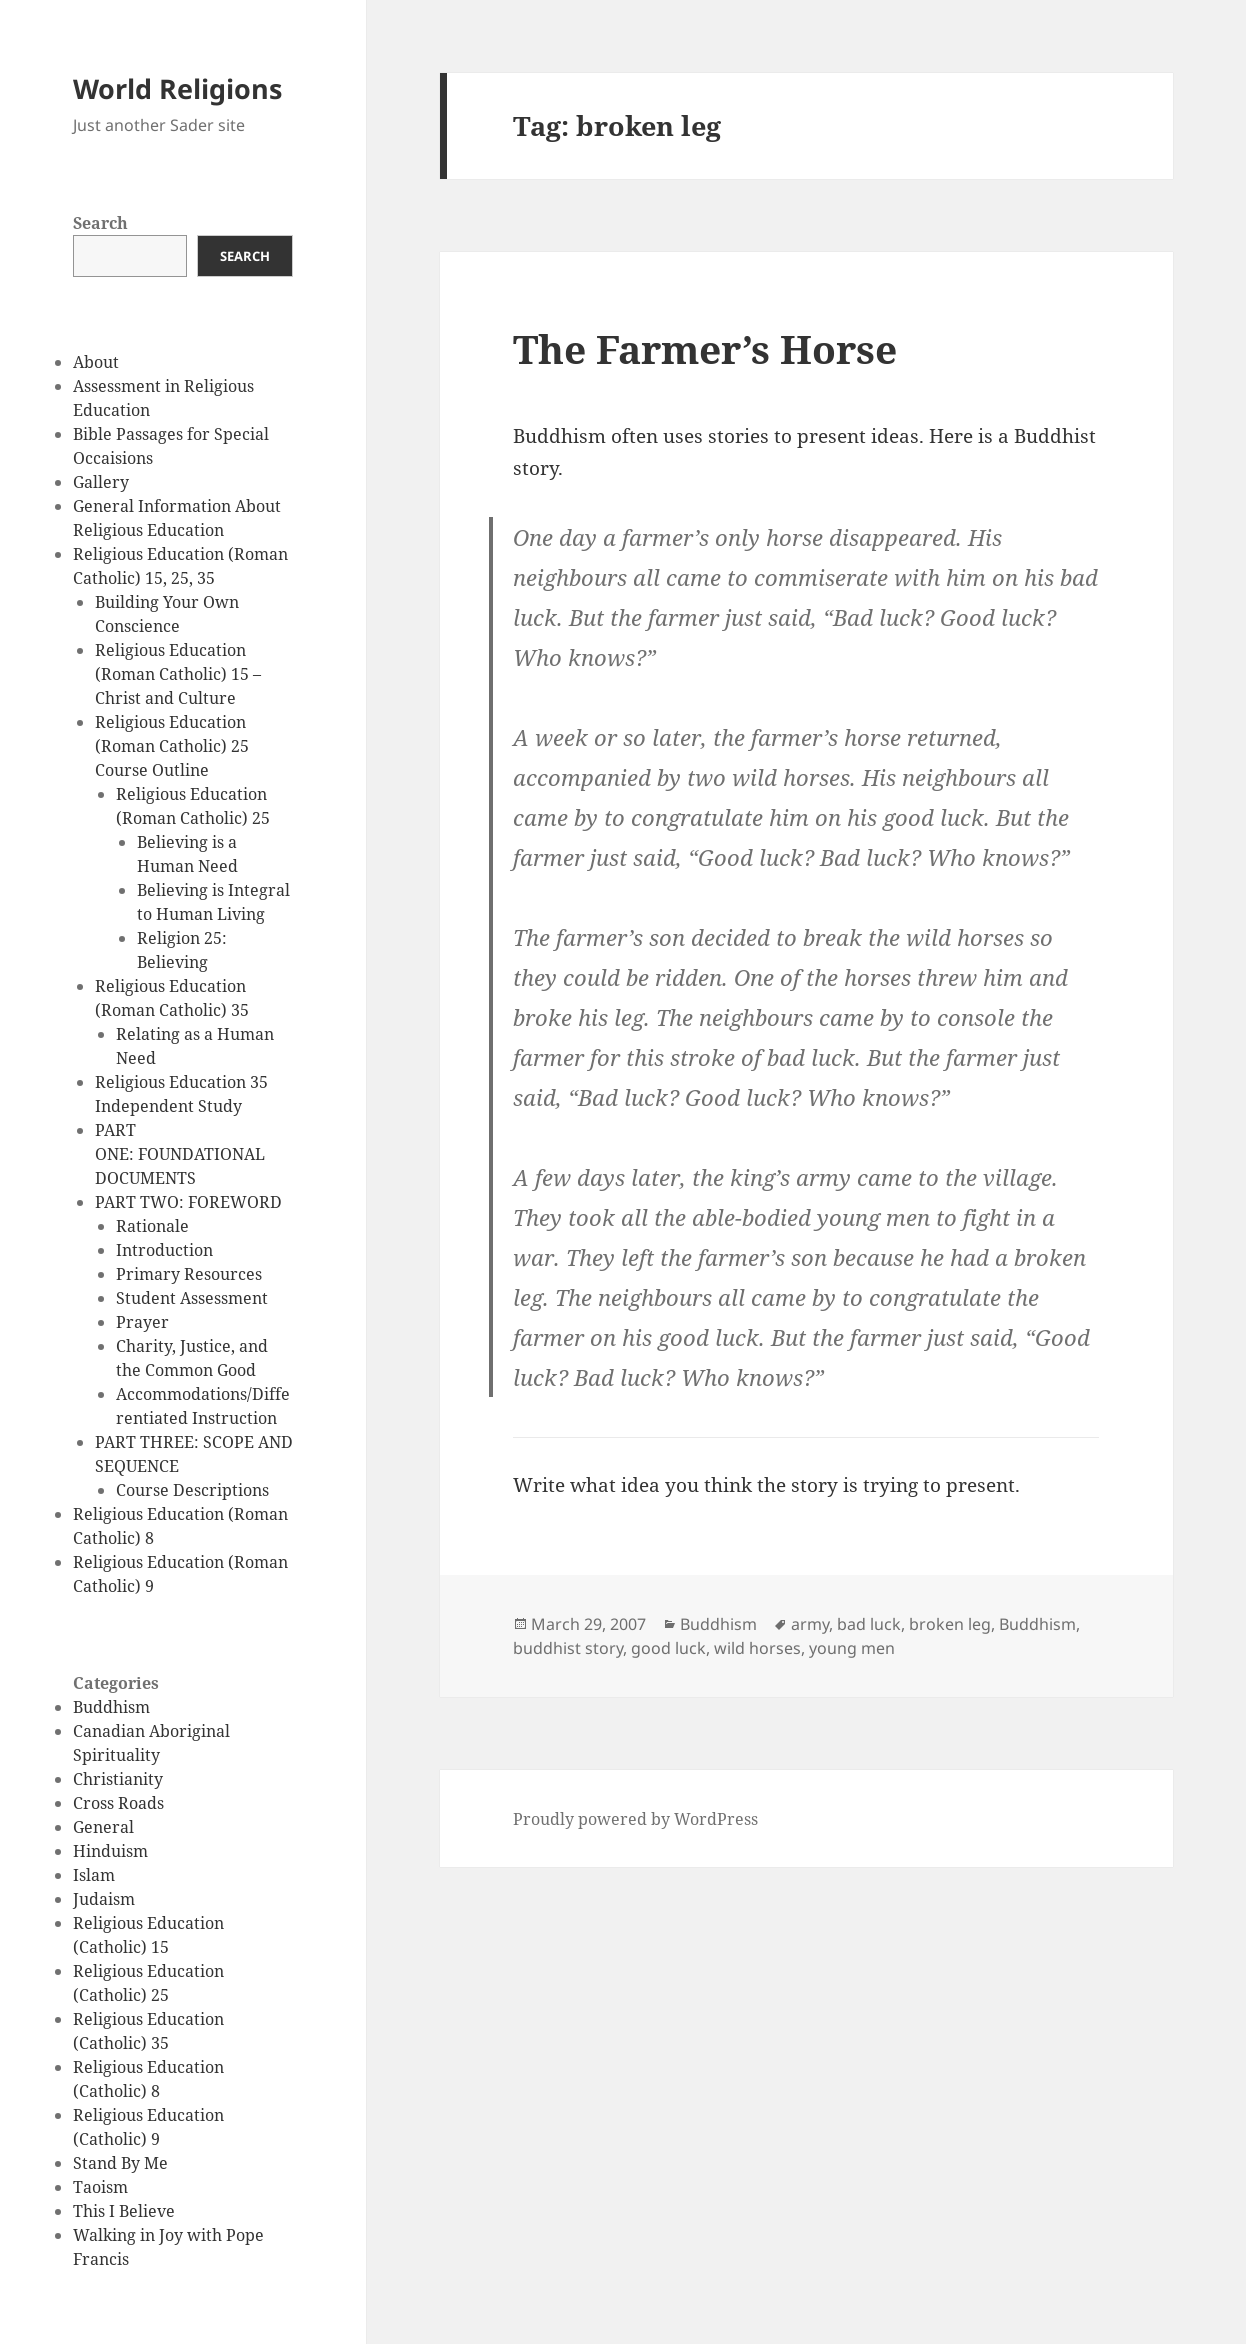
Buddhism (111, 1707)
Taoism (100, 2187)
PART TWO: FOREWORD (188, 1202)
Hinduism (110, 1851)
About (96, 362)
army (810, 1624)
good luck (668, 1648)
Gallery (101, 482)
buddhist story (568, 1648)
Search (100, 223)
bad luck (869, 1624)
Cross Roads (118, 1803)
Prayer (142, 1322)
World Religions (177, 88)
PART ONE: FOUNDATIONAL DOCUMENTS (180, 1154)
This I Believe (124, 2211)
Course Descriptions (192, 1490)
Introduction (164, 1250)
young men (852, 1648)
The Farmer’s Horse (705, 348)
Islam (94, 1875)
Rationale (152, 1226)
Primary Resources (189, 1274)
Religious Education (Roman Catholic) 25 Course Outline (172, 746)
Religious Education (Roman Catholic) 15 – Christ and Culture (178, 674)
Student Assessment (192, 1298)
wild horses (757, 1648)
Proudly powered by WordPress (635, 1819)
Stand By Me (120, 2163)
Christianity (118, 1779)
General (103, 1827)
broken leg (950, 1624)
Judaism (104, 1899)
